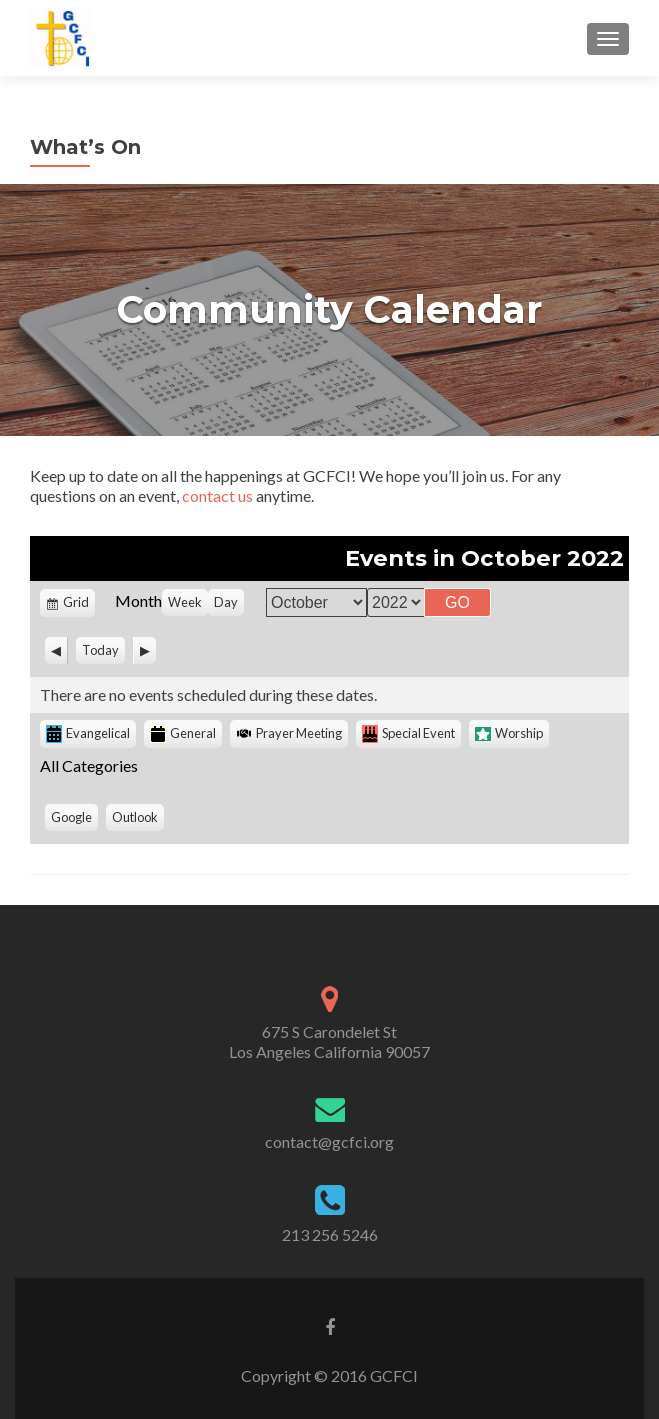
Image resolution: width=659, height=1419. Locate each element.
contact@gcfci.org (329, 1141)
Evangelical (88, 734)
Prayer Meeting (289, 733)
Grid (77, 605)
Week (185, 602)
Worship (509, 733)
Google (74, 819)
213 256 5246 (330, 1234)
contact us (217, 495)
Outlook (138, 819)
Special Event (408, 734)
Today (100, 650)
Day (226, 602)
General (183, 734)
